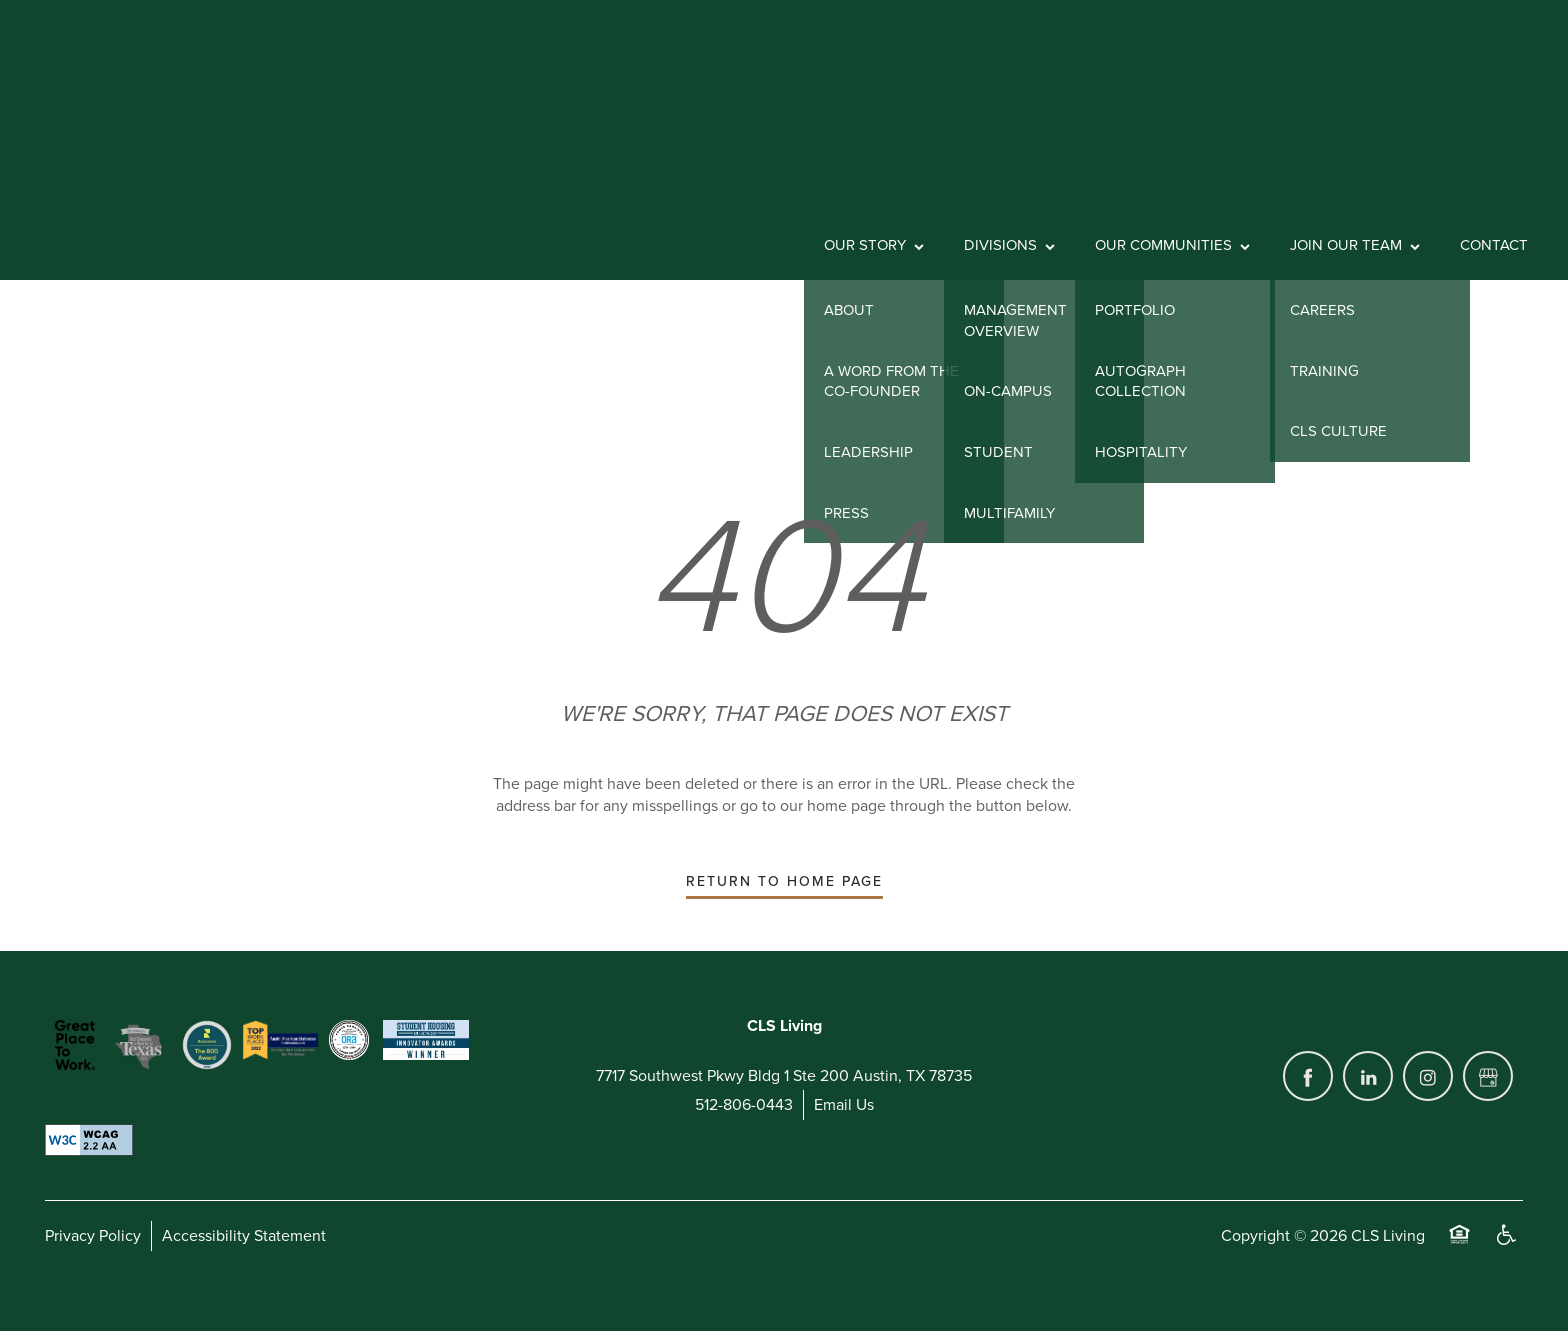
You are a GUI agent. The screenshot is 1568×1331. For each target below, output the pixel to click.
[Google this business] (1488, 1076)
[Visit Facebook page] (1308, 1076)
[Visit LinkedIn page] (1368, 1076)
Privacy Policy (93, 1235)
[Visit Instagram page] (1428, 1076)
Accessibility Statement (244, 1235)
